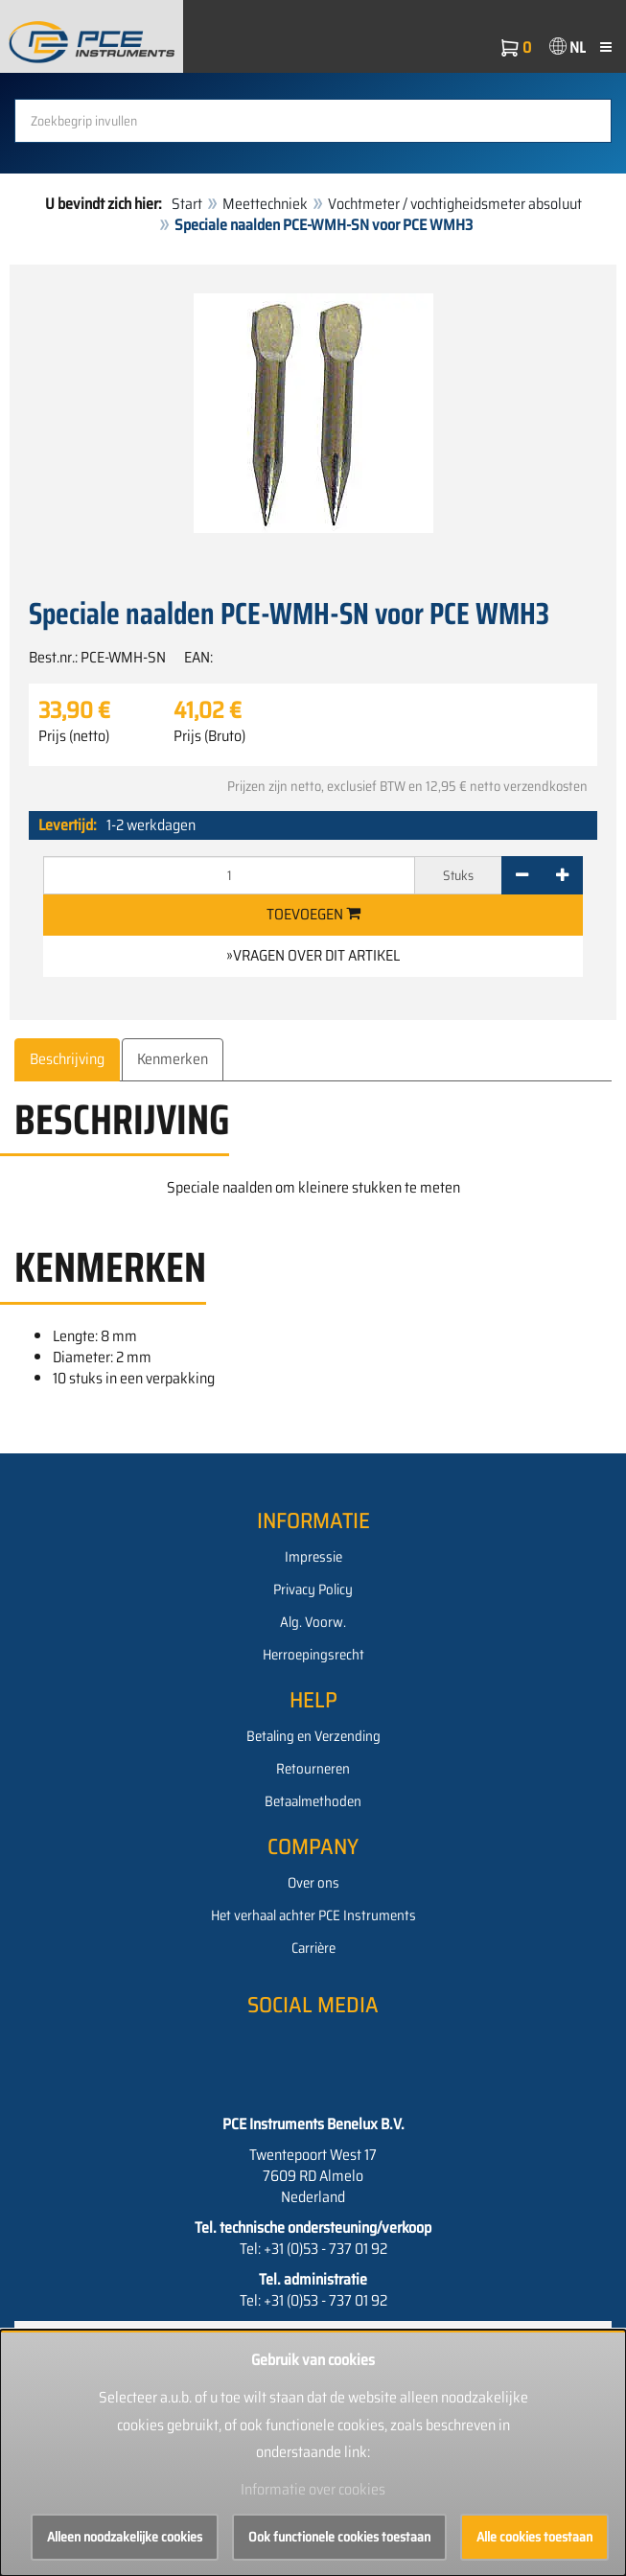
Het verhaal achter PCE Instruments (313, 1915)
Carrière (313, 1948)
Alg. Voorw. (313, 1622)
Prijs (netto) (73, 736)
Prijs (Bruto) (209, 736)
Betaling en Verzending (313, 1736)
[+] (562, 875)
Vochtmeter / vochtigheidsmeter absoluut (455, 204)
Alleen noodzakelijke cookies (124, 2536)
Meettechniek (265, 204)
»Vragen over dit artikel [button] (313, 955)
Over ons (313, 1882)
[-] (522, 875)
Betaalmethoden (313, 1801)
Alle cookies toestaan (534, 2536)
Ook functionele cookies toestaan (339, 2536)
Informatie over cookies (313, 2489)
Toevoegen (313, 914)
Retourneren (313, 1768)
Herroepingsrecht (313, 1654)
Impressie (313, 1556)
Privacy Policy (313, 1589)
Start (187, 204)
